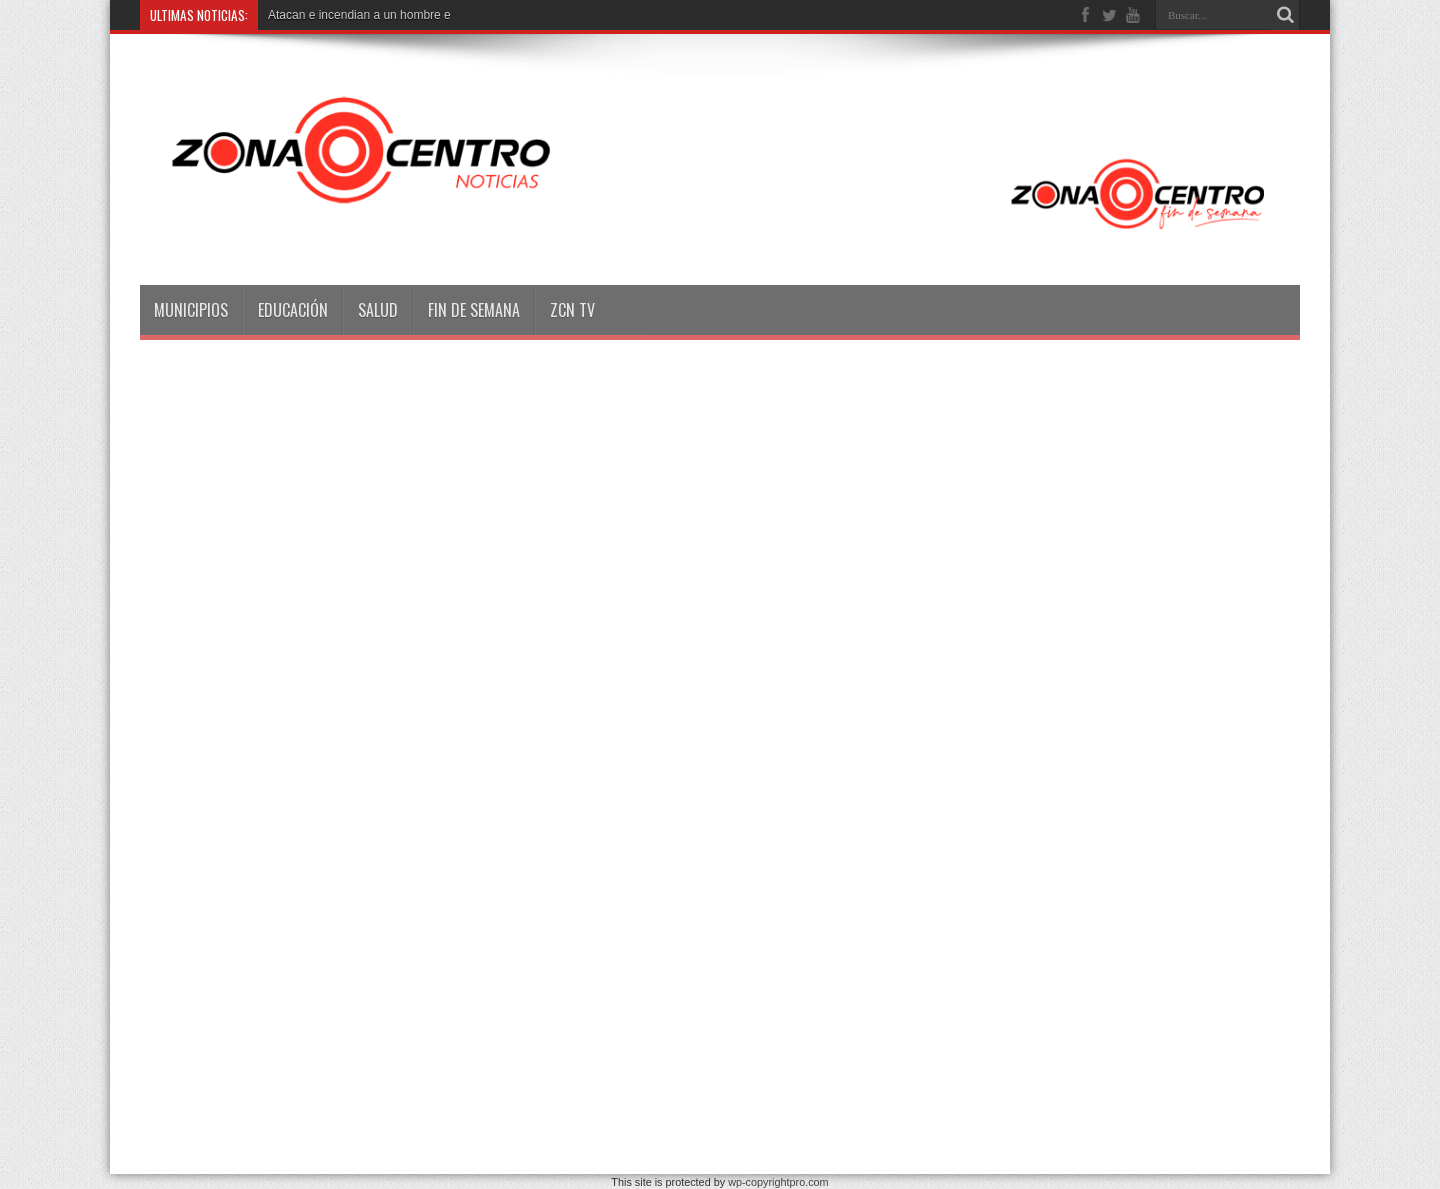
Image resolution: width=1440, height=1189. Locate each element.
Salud (378, 310)
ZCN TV (572, 310)
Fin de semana (474, 310)
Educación (293, 310)
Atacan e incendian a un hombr (351, 15)
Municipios (191, 310)
